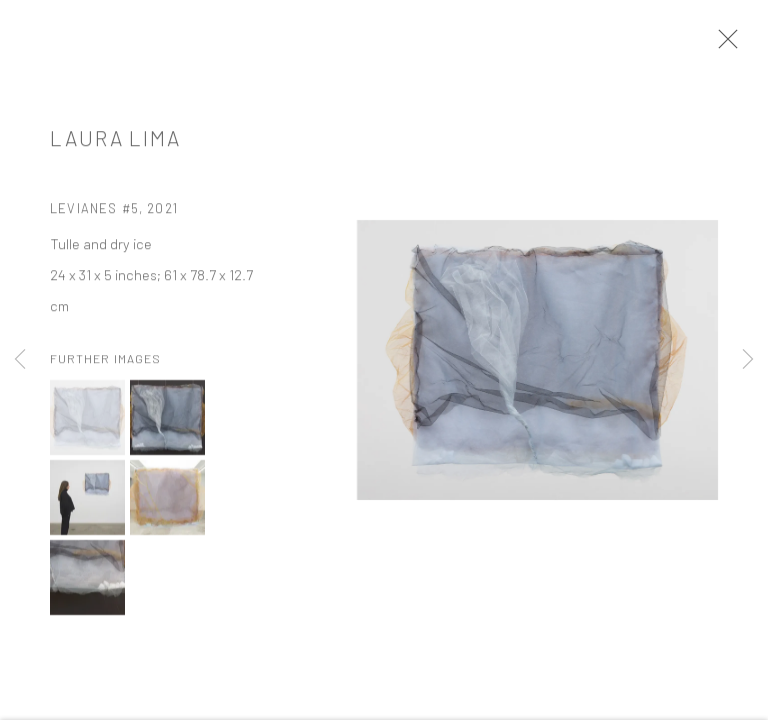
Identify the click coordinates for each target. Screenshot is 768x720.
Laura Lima (115, 141)
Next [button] (748, 360)
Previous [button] (20, 360)
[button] (87, 421)
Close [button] (723, 45)
